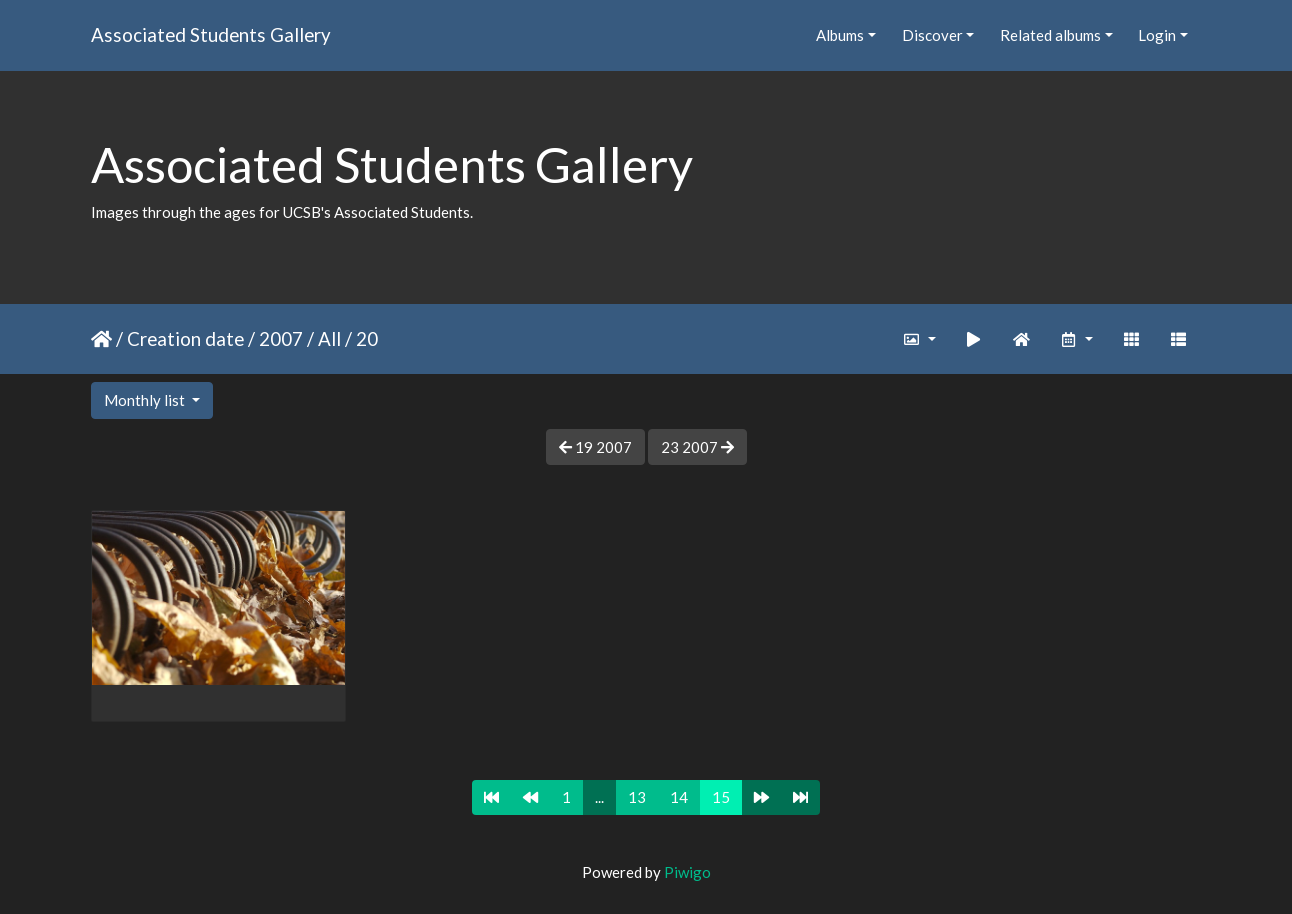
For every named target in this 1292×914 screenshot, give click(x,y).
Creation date (185, 338)
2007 (281, 338)
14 (679, 797)
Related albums (1050, 35)
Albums (840, 35)
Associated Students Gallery (211, 34)
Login (1157, 35)
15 (721, 797)
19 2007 (595, 447)
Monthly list (146, 400)
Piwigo (687, 872)
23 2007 (697, 447)
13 (637, 797)
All (329, 338)
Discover (932, 35)
